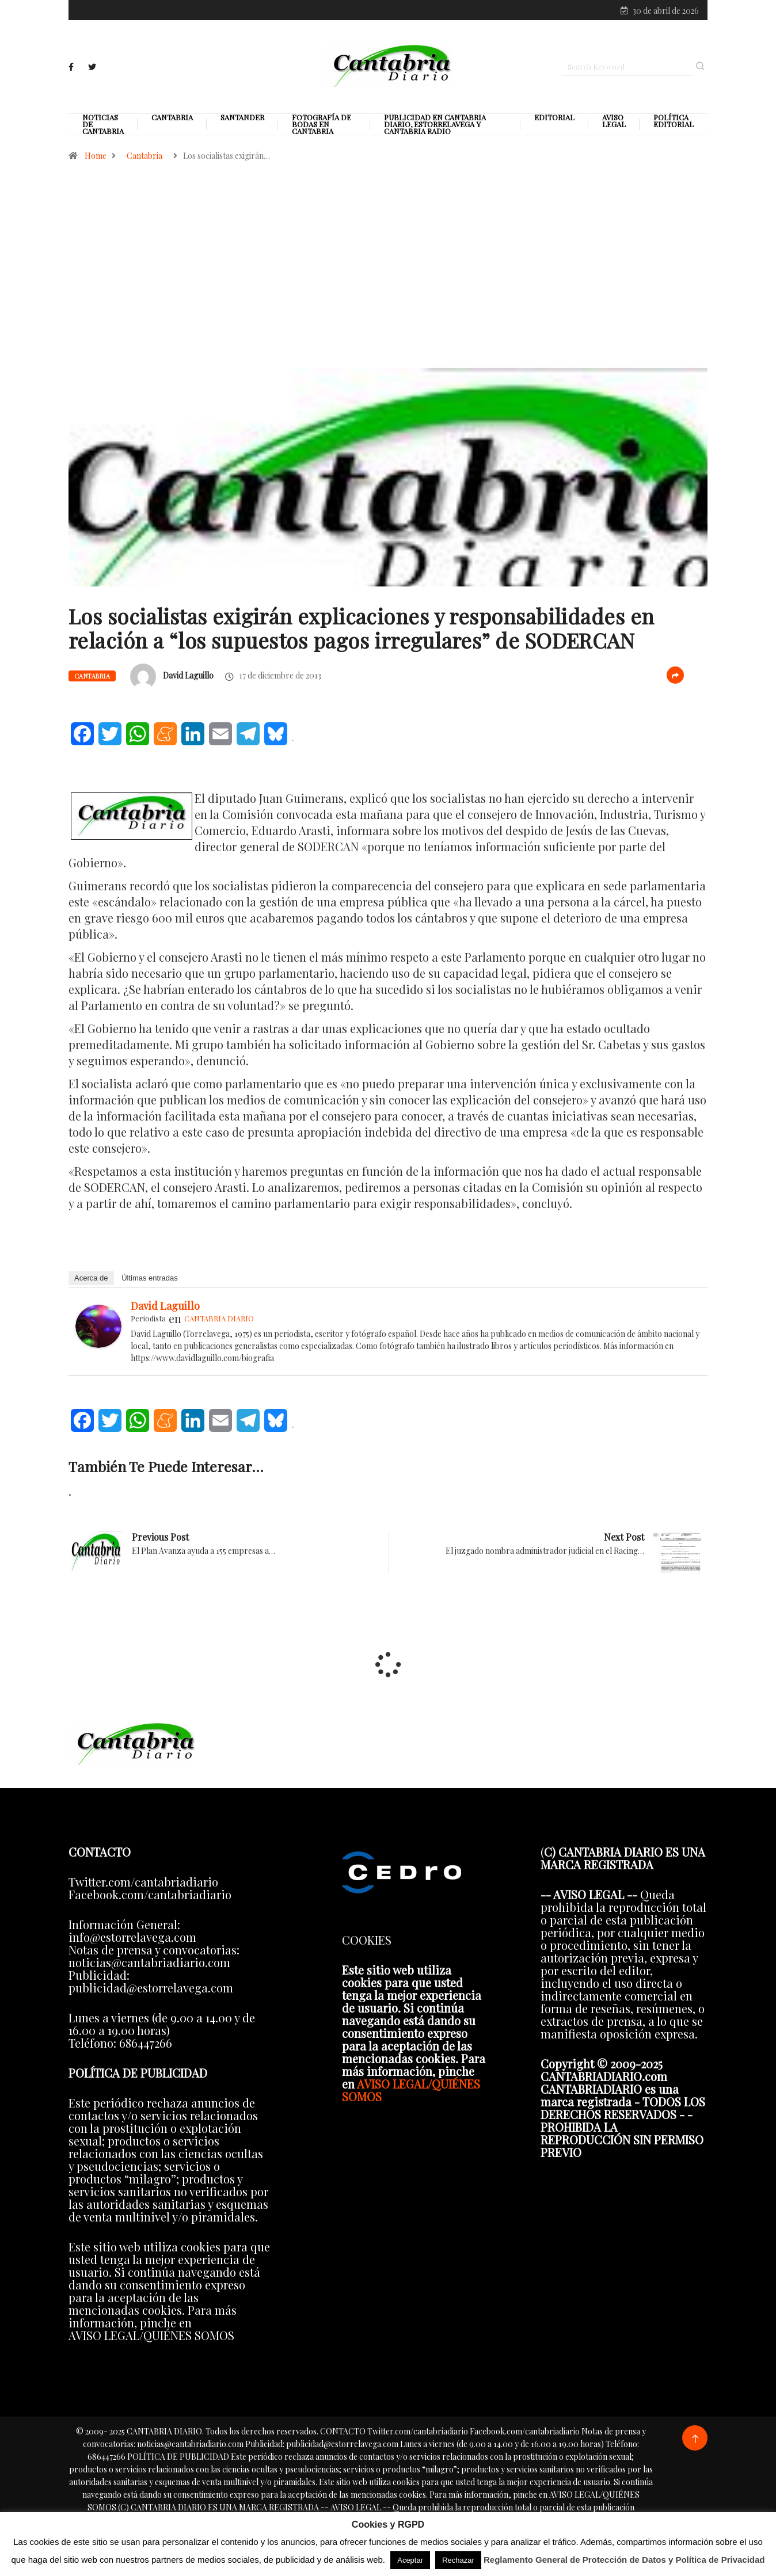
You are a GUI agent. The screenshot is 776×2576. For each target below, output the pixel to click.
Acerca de (91, 1280)
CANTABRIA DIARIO (219, 1321)
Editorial (554, 120)
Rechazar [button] (458, 2560)
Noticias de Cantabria (103, 127)
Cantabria (172, 120)
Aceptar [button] (410, 2560)
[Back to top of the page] (695, 2442)
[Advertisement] (388, 295)
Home (95, 158)
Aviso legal (614, 124)
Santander (242, 120)
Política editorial (673, 124)
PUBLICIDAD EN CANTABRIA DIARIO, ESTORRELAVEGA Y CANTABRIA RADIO (435, 127)
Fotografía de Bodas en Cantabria (321, 127)
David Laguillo (188, 678)
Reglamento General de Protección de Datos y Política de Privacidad (624, 2559)
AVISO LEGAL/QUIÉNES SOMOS (411, 2093)
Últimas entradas (149, 1280)
